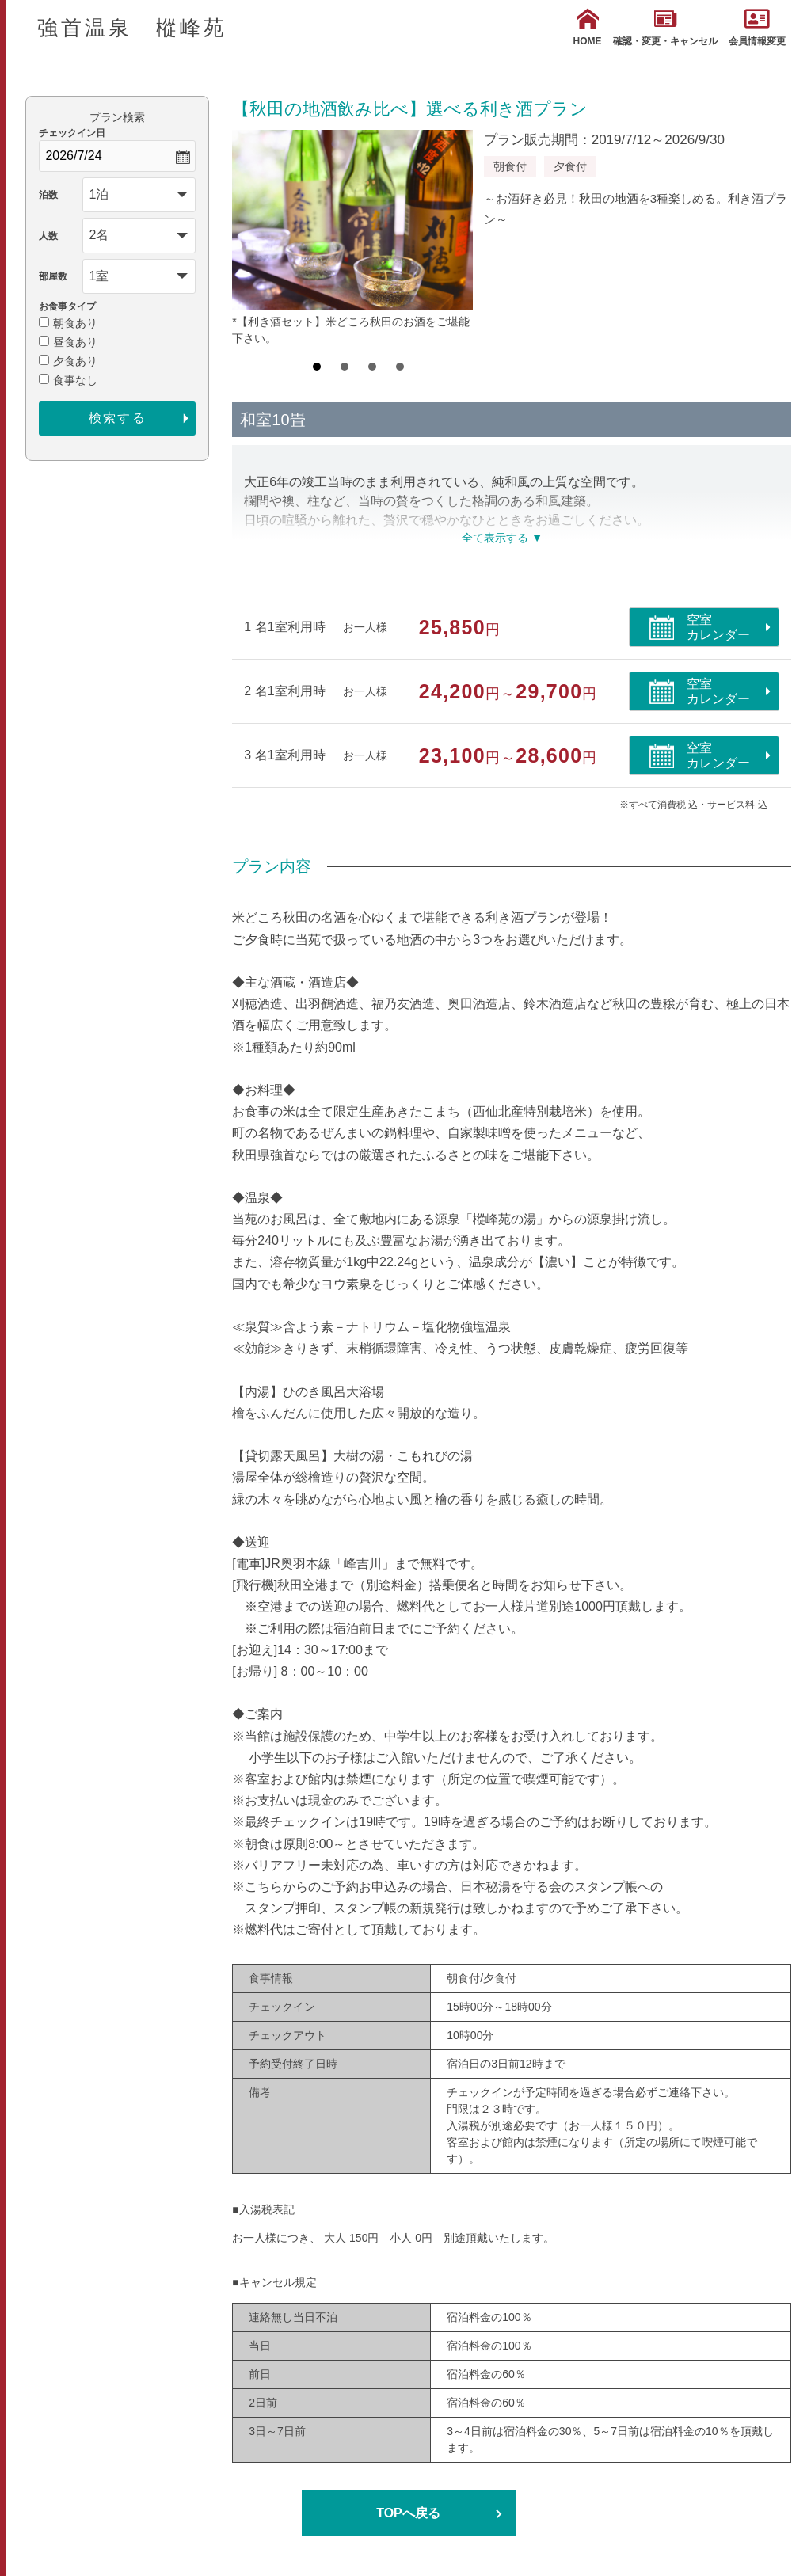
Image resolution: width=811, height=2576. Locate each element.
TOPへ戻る (408, 2513)
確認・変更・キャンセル (665, 27)
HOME (587, 27)
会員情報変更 (757, 27)
